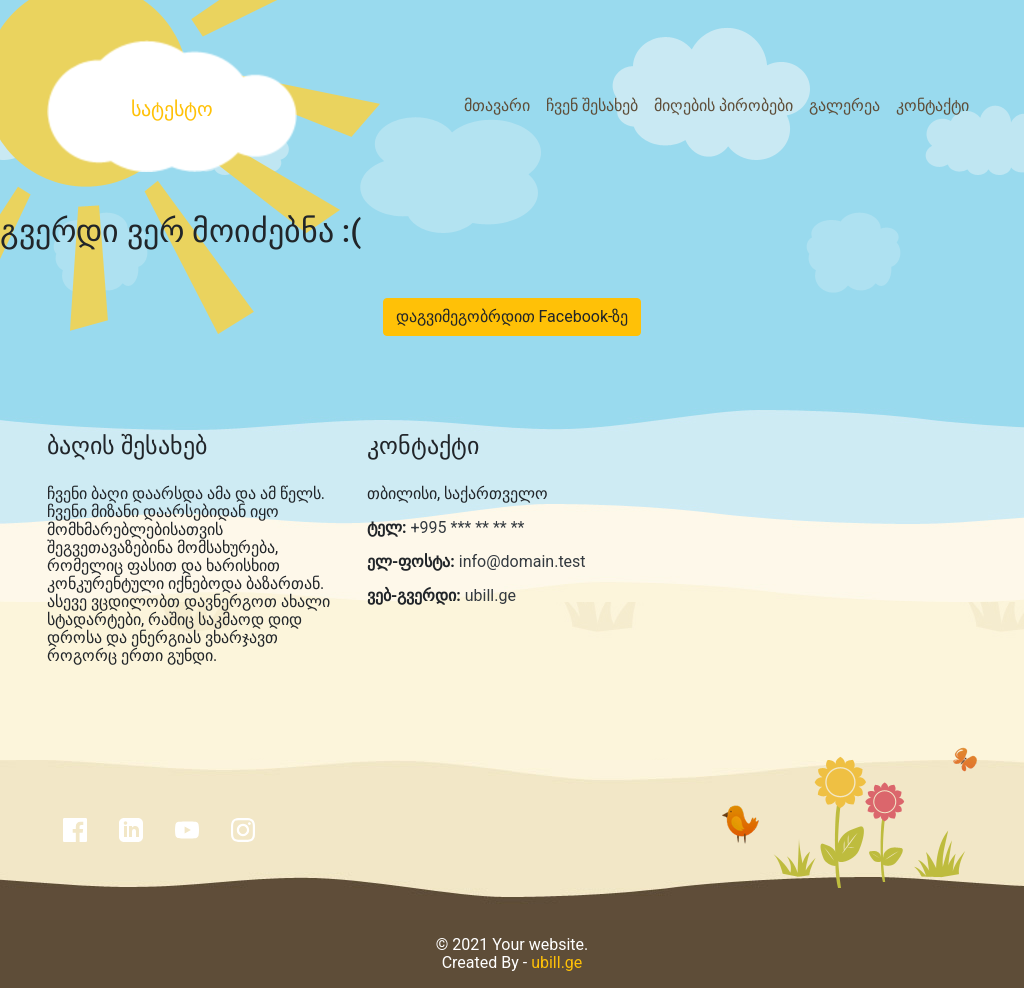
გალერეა (844, 105)
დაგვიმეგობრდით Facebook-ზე (512, 316)
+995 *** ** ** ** (466, 527)
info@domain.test (522, 561)
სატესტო (172, 109)
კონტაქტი (932, 105)
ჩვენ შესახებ (592, 105)
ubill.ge (490, 595)
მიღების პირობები (723, 105)
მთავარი (497, 105)
